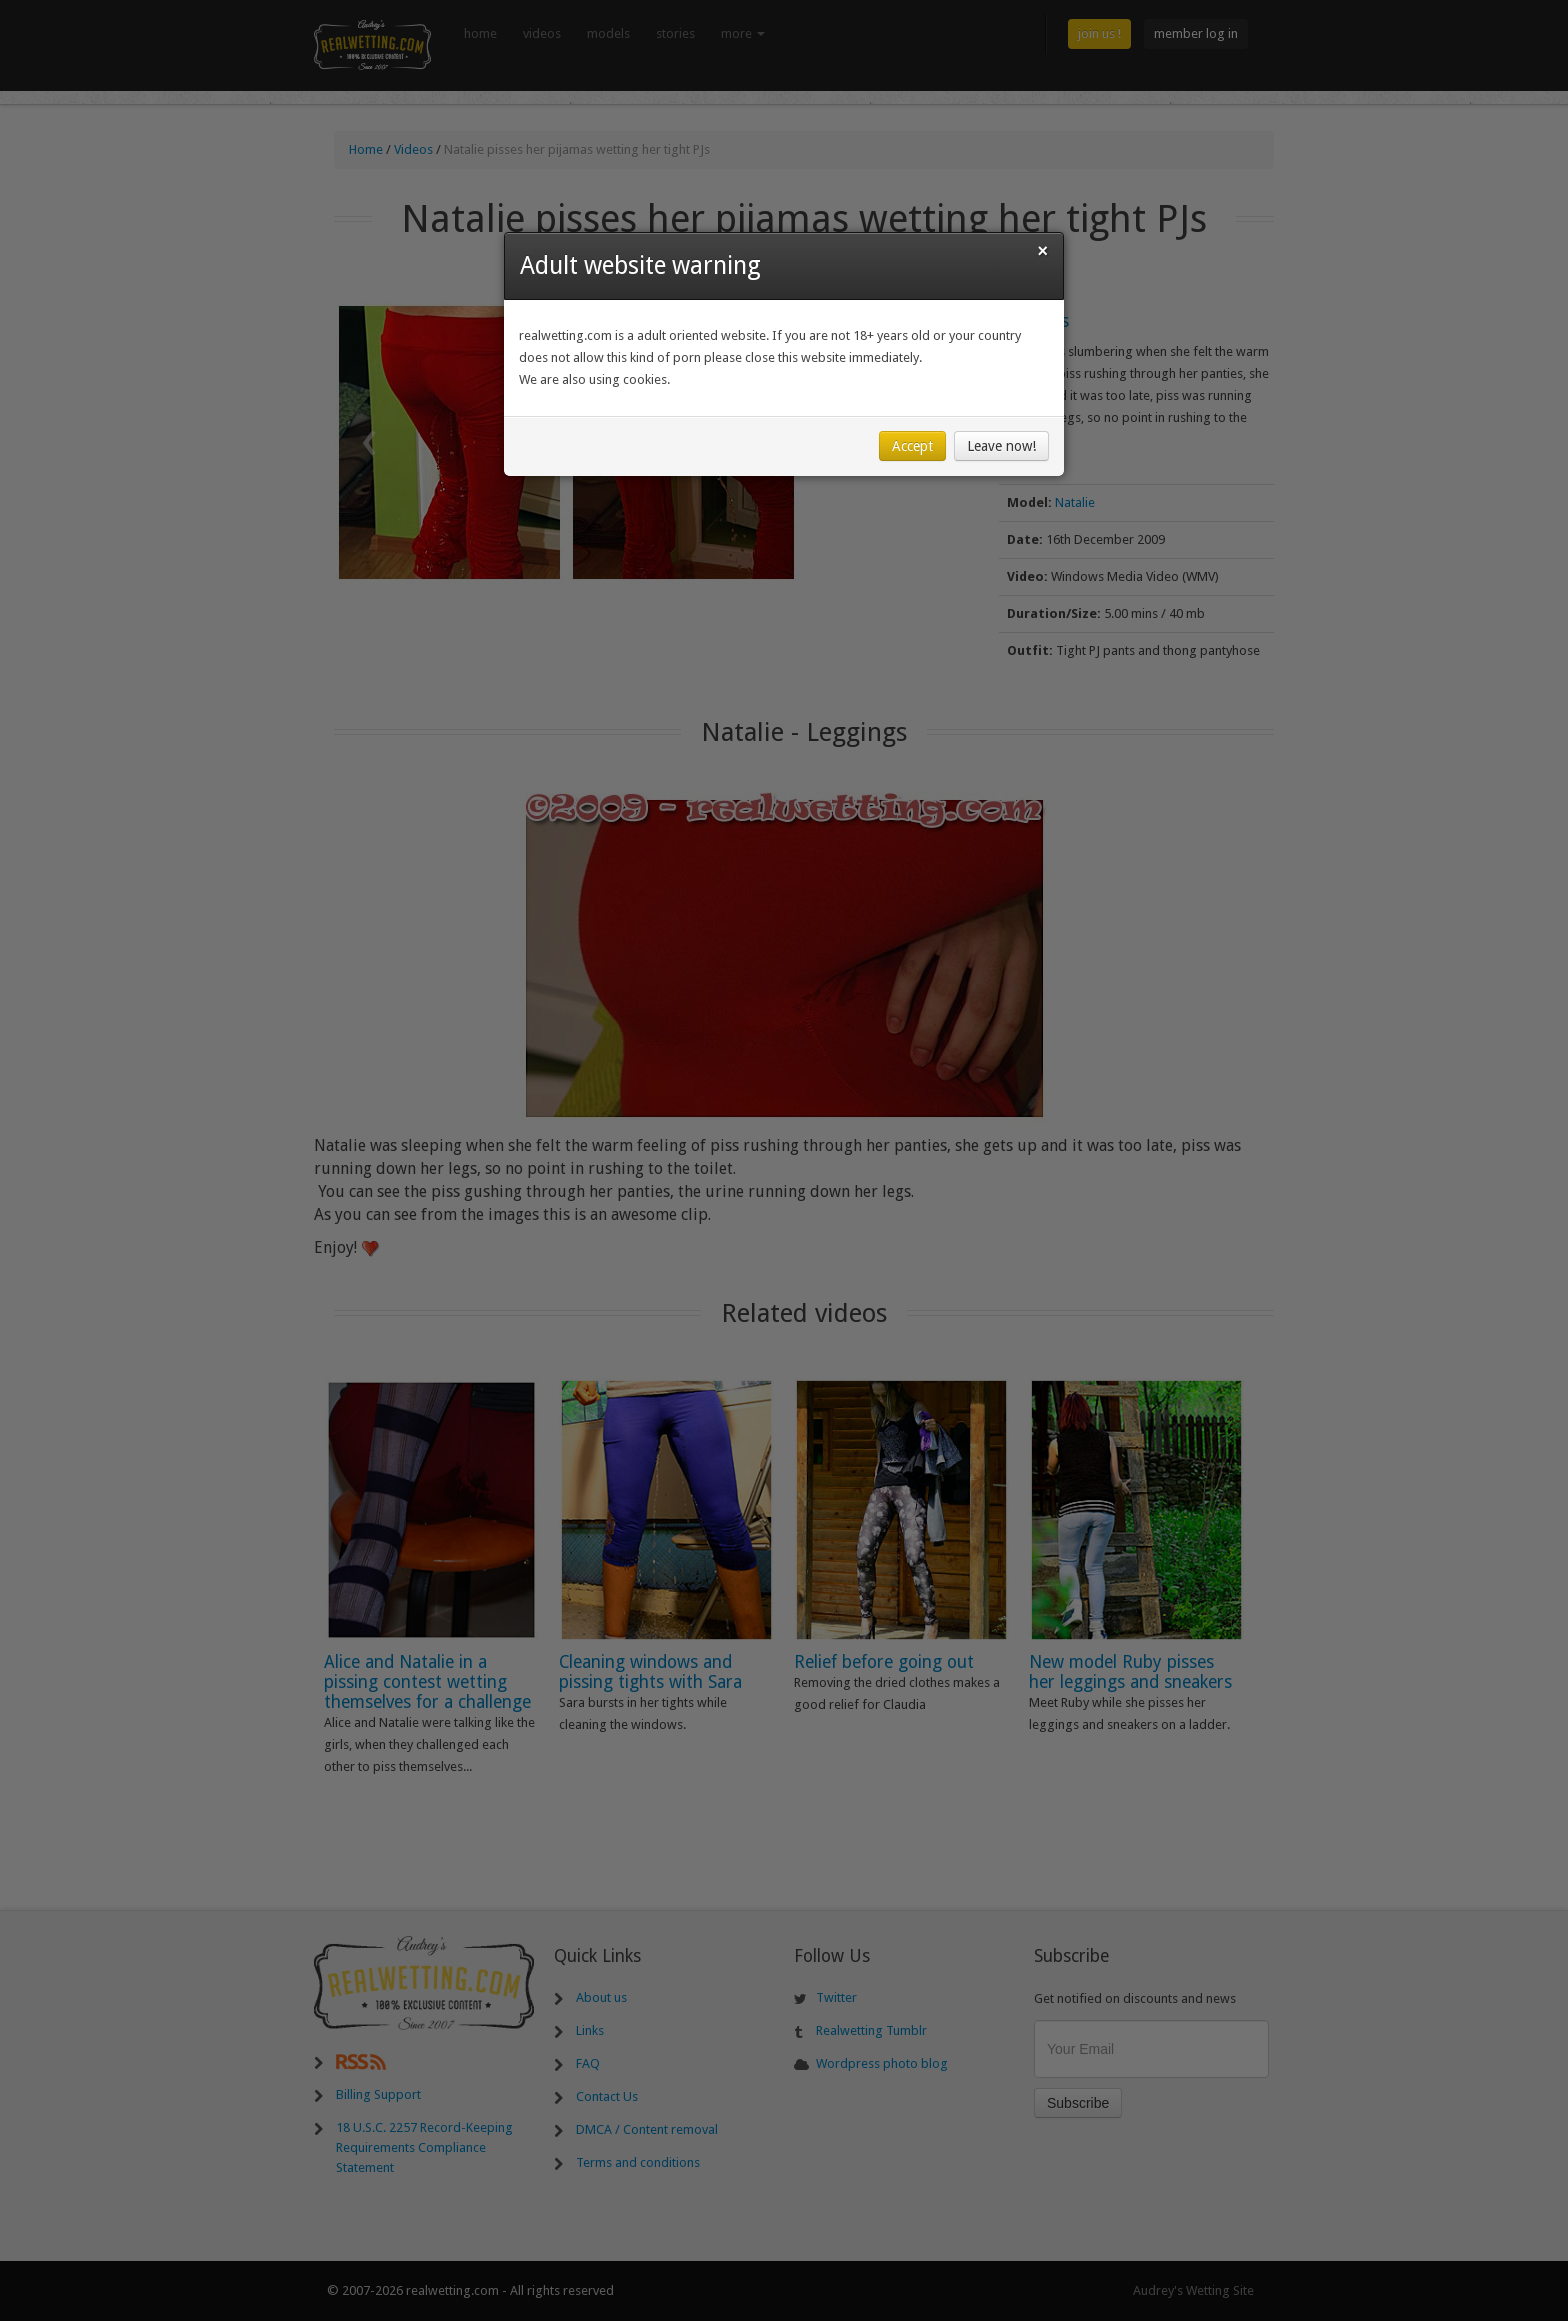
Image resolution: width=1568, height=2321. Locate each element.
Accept (912, 446)
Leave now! (1001, 446)
